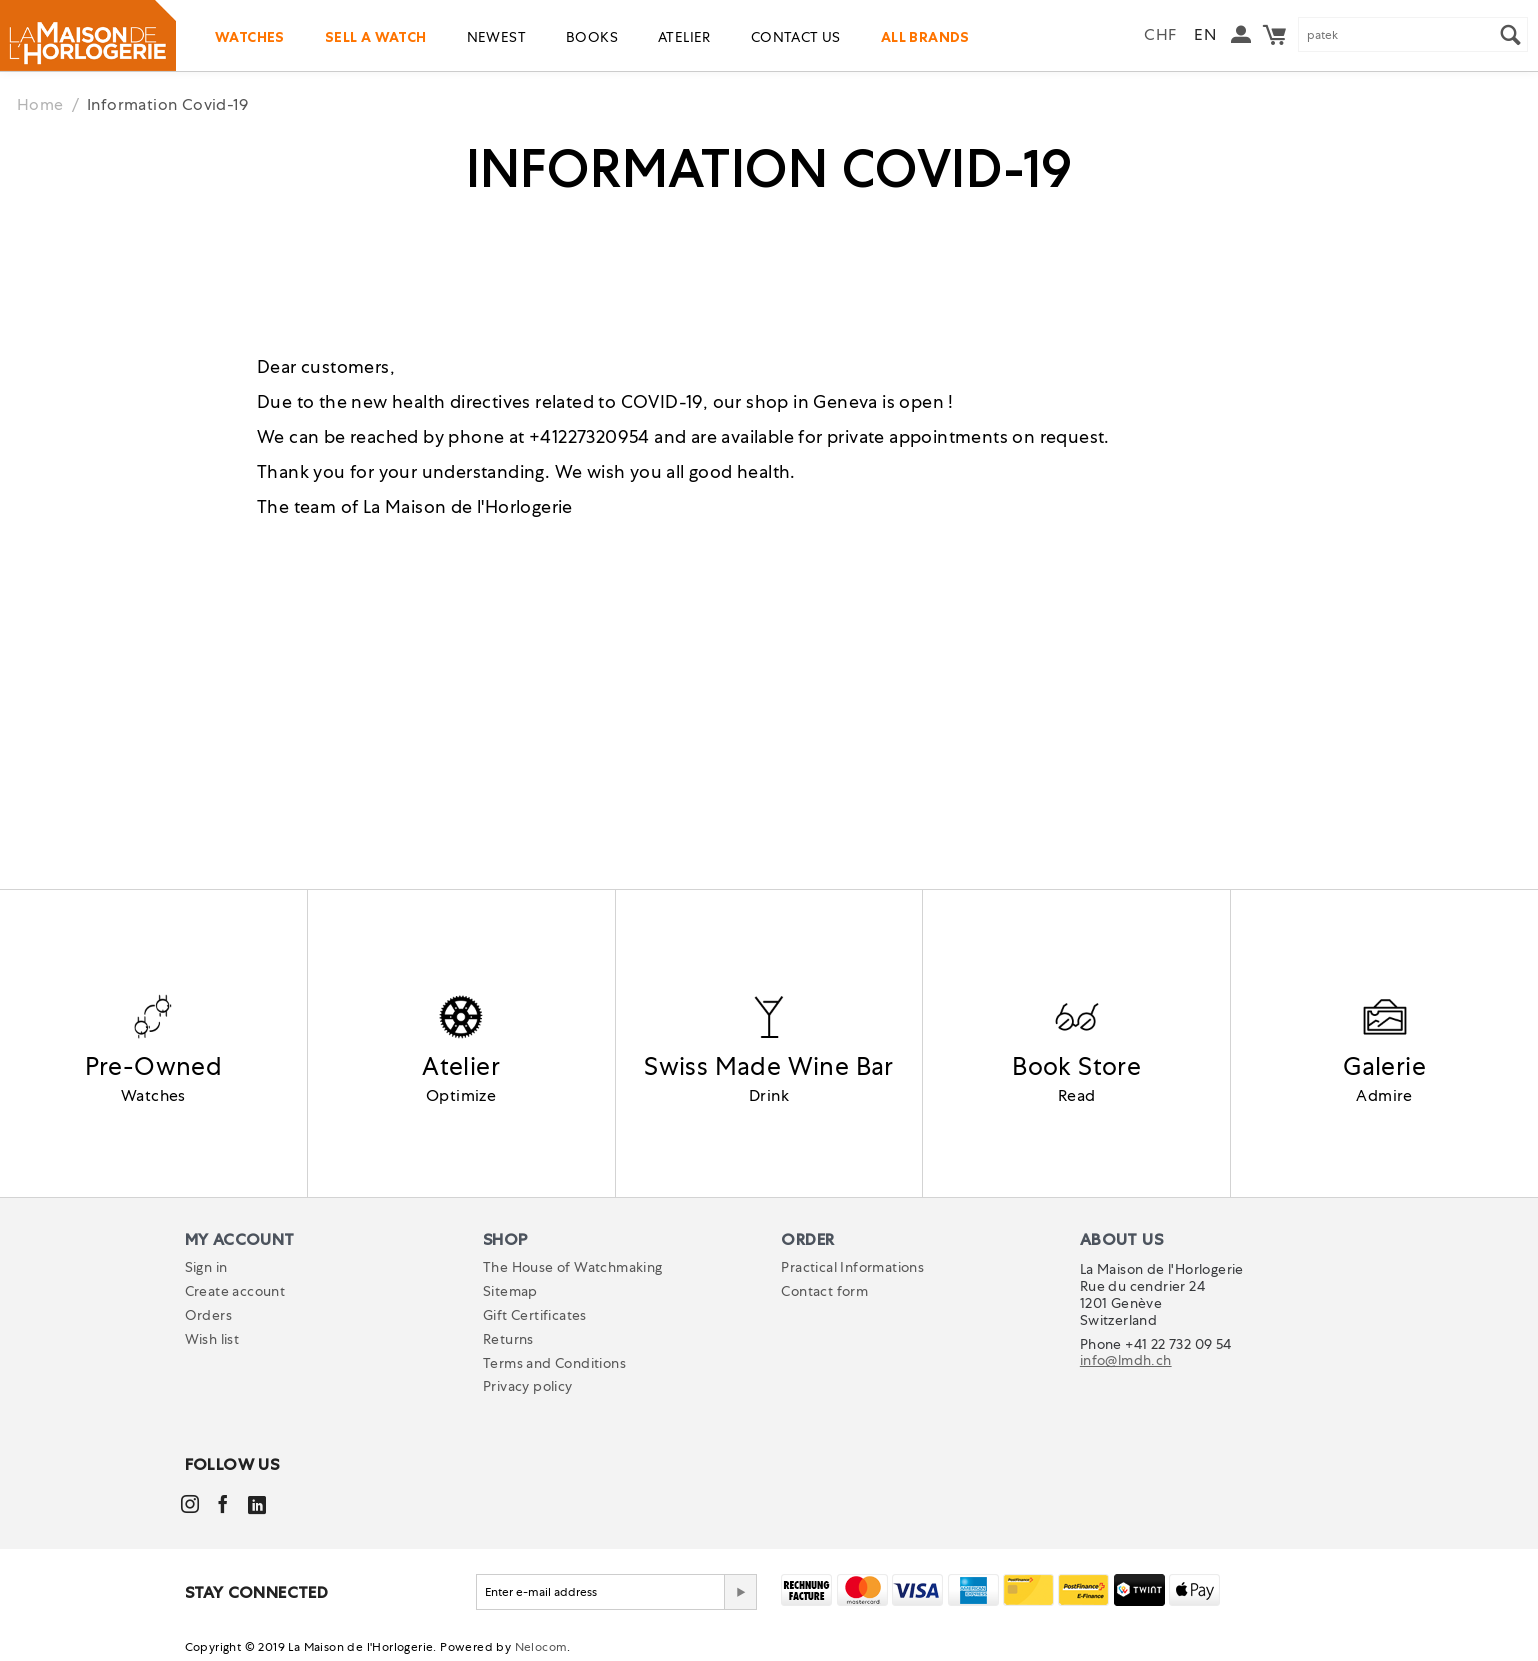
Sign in (206, 1267)
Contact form (824, 1291)
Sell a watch (376, 37)
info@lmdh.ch (1126, 1360)
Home (40, 104)
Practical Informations (852, 1267)
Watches (250, 37)
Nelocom (541, 1647)
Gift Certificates (535, 1315)
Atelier (684, 37)
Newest (496, 37)
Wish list (212, 1339)
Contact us (796, 37)
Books (592, 37)
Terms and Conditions (554, 1363)
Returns (508, 1339)
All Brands (925, 37)
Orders (208, 1315)
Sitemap (510, 1291)
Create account (235, 1291)
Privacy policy (528, 1386)
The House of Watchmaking (573, 1267)
